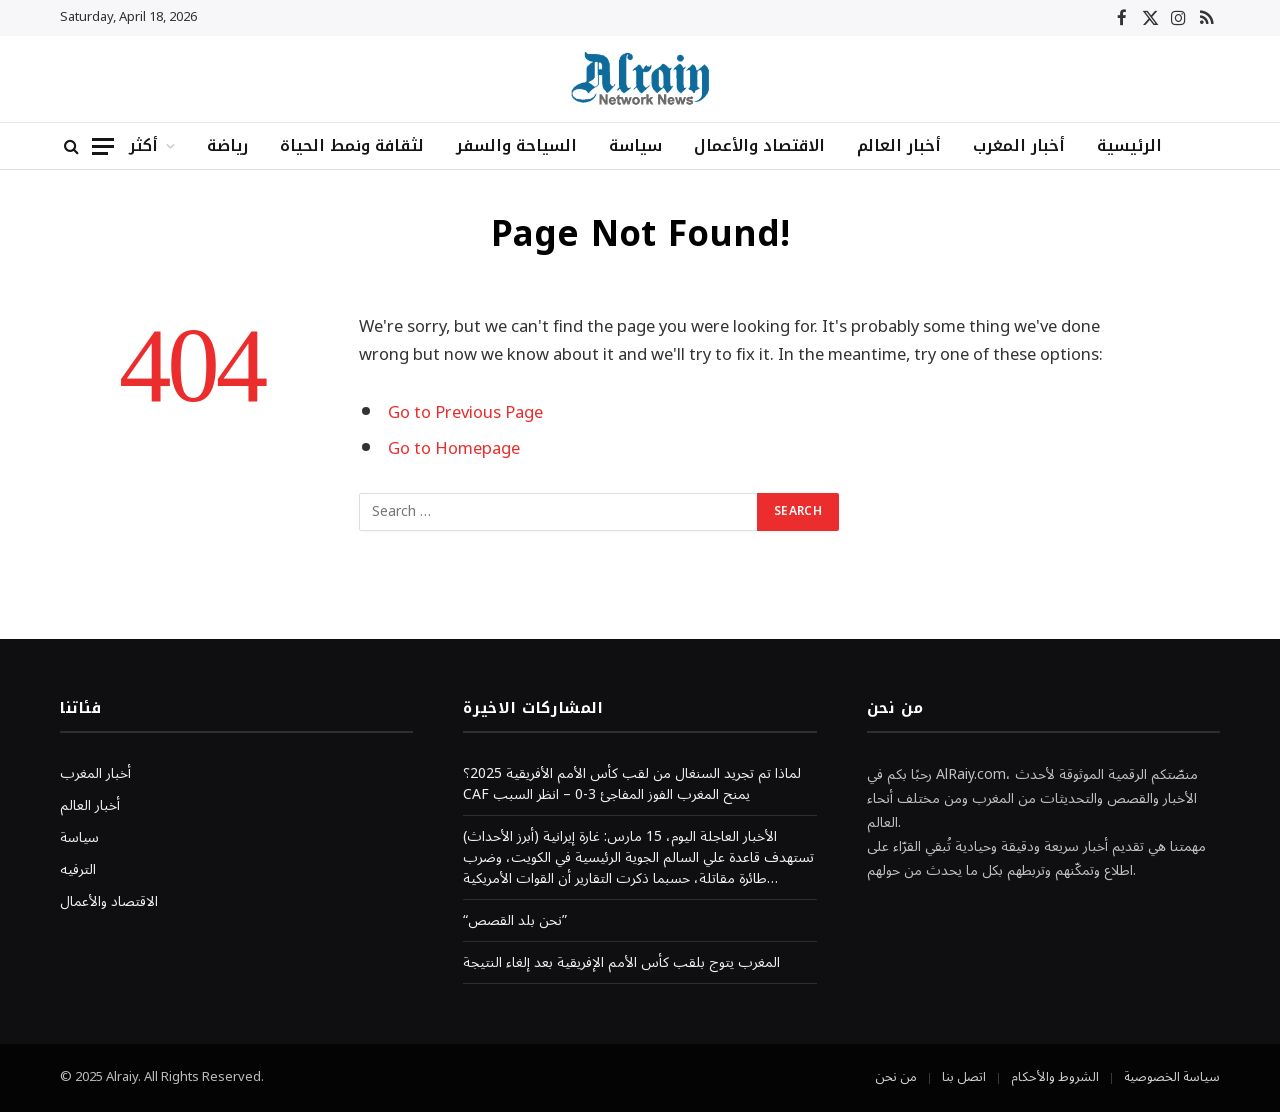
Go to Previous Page (465, 412)
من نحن (896, 1077)
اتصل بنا (964, 1077)
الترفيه (78, 869)
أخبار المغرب (1019, 145)
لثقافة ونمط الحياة (352, 145)
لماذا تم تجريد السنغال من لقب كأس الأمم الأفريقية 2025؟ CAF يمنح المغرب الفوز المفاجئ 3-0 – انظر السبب (632, 784)
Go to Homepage (454, 448)
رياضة (227, 145)
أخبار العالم (899, 145)
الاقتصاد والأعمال (759, 145)
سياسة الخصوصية (1172, 1077)
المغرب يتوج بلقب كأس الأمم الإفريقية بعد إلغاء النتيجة (621, 962)
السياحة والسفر (516, 145)
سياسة (635, 145)
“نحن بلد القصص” (515, 920)
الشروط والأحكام (1055, 1077)
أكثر (143, 145)
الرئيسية (1129, 145)
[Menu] (103, 146)
